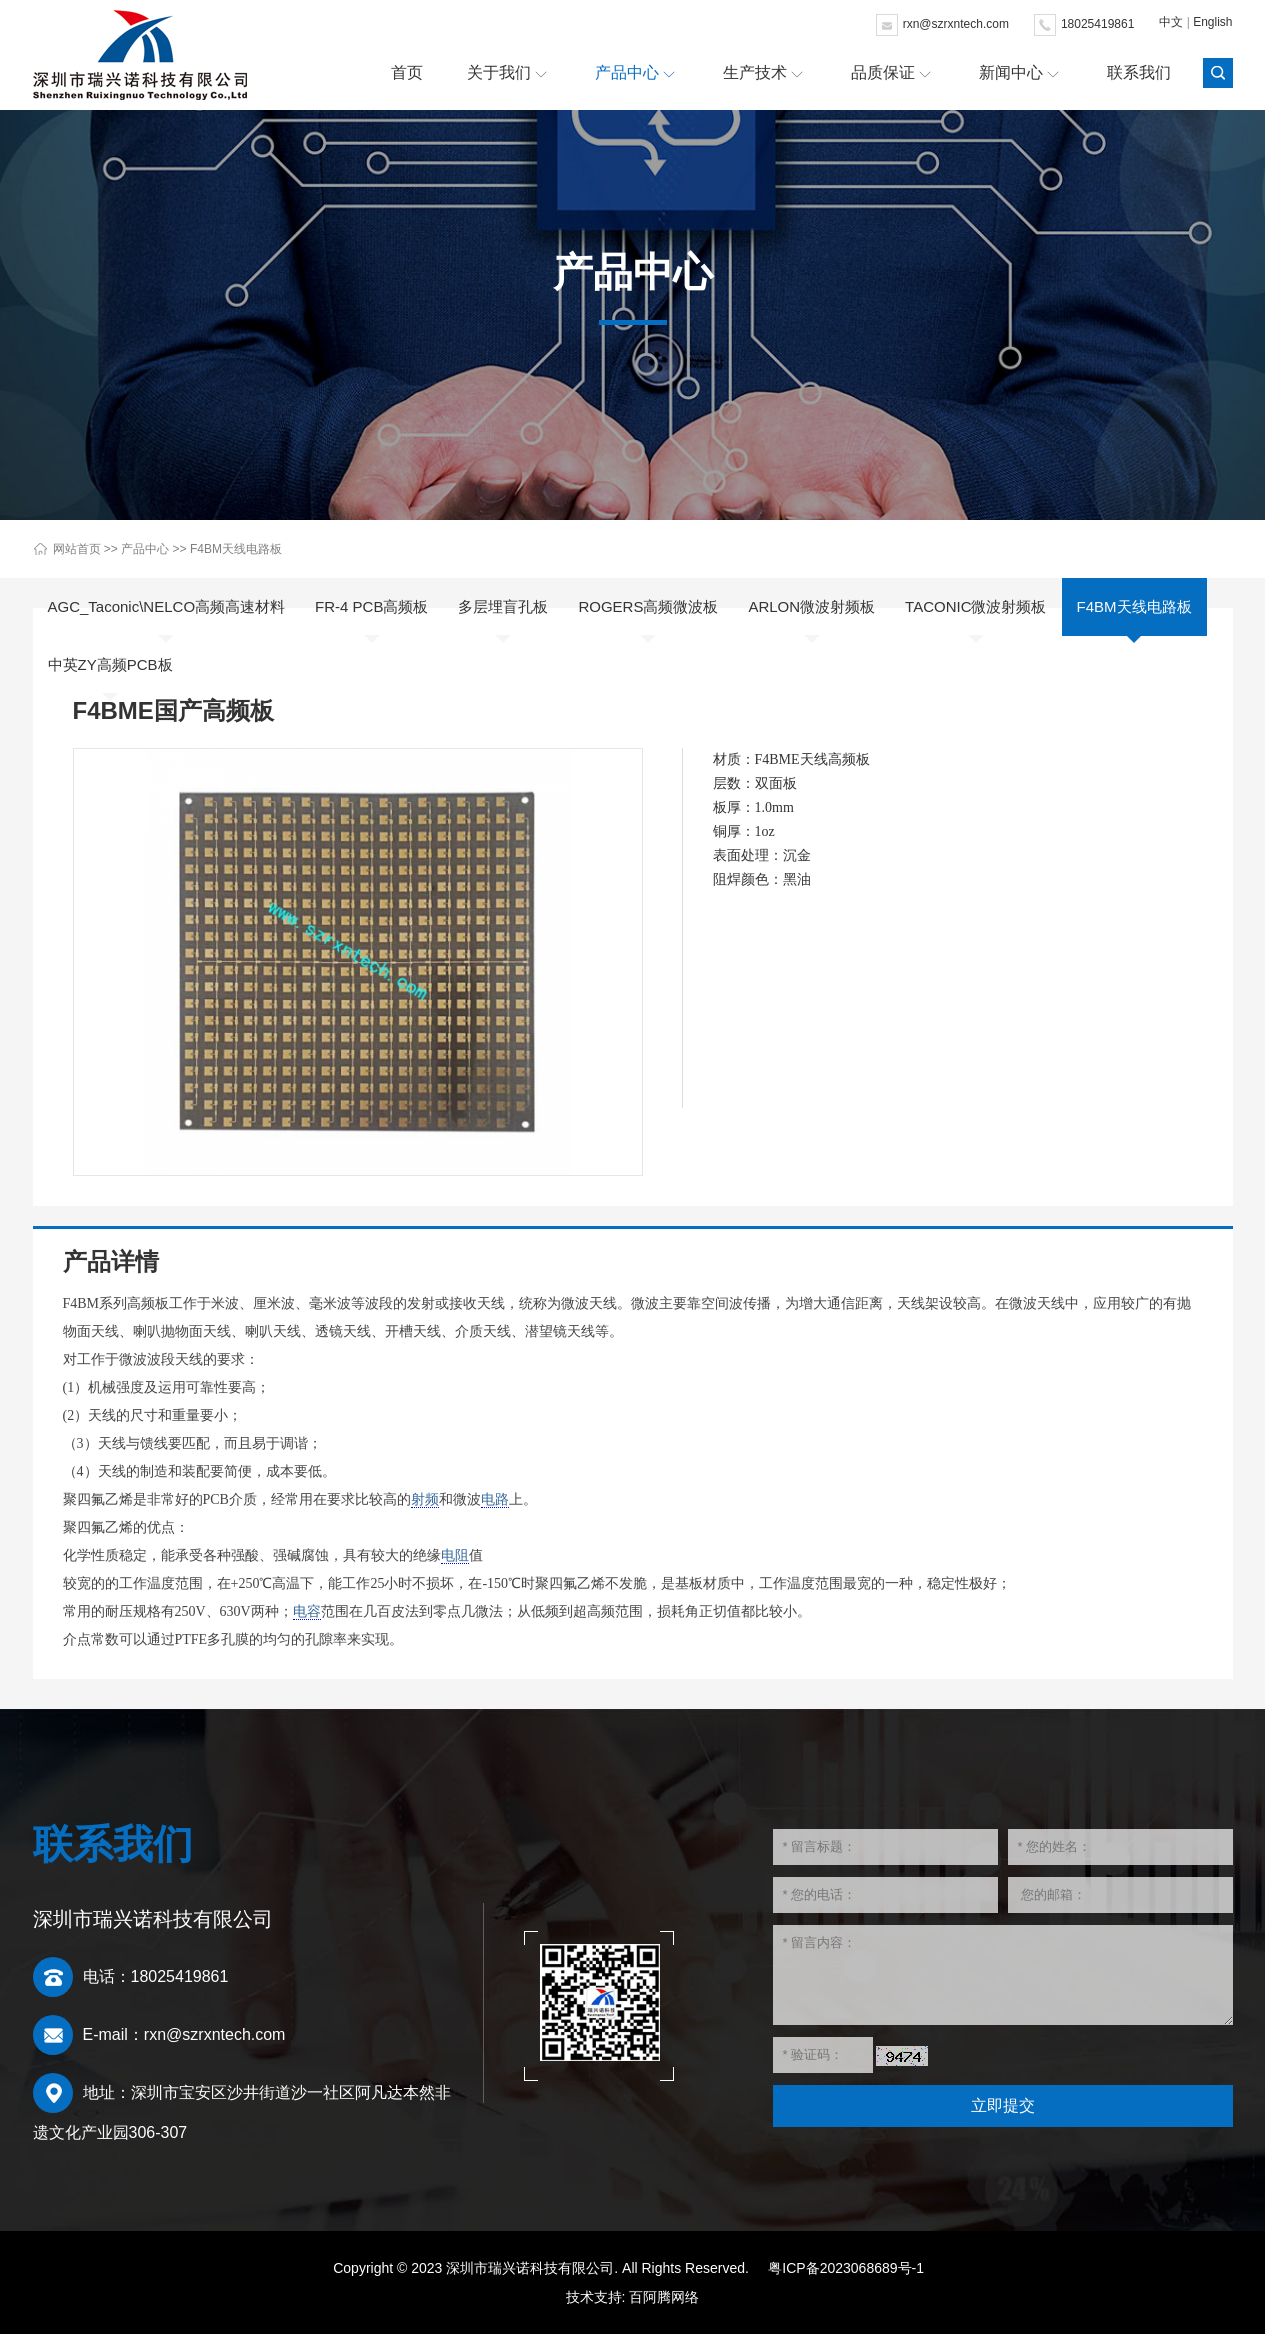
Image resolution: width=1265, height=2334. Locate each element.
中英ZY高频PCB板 (110, 664)
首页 (407, 72)
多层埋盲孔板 (503, 606)
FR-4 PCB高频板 (371, 606)
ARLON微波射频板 (811, 606)
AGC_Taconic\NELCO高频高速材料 (167, 606)
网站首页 (77, 549)
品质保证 (883, 72)
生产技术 (755, 72)
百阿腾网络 (664, 2297)
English (1212, 22)
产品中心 (627, 72)
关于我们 (499, 72)
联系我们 (1139, 72)
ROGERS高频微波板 (648, 606)
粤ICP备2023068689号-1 (846, 2268)
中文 (1171, 22)
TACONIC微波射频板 (975, 606)
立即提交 (1003, 2105)
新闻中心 (1011, 72)
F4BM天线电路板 (236, 549)
